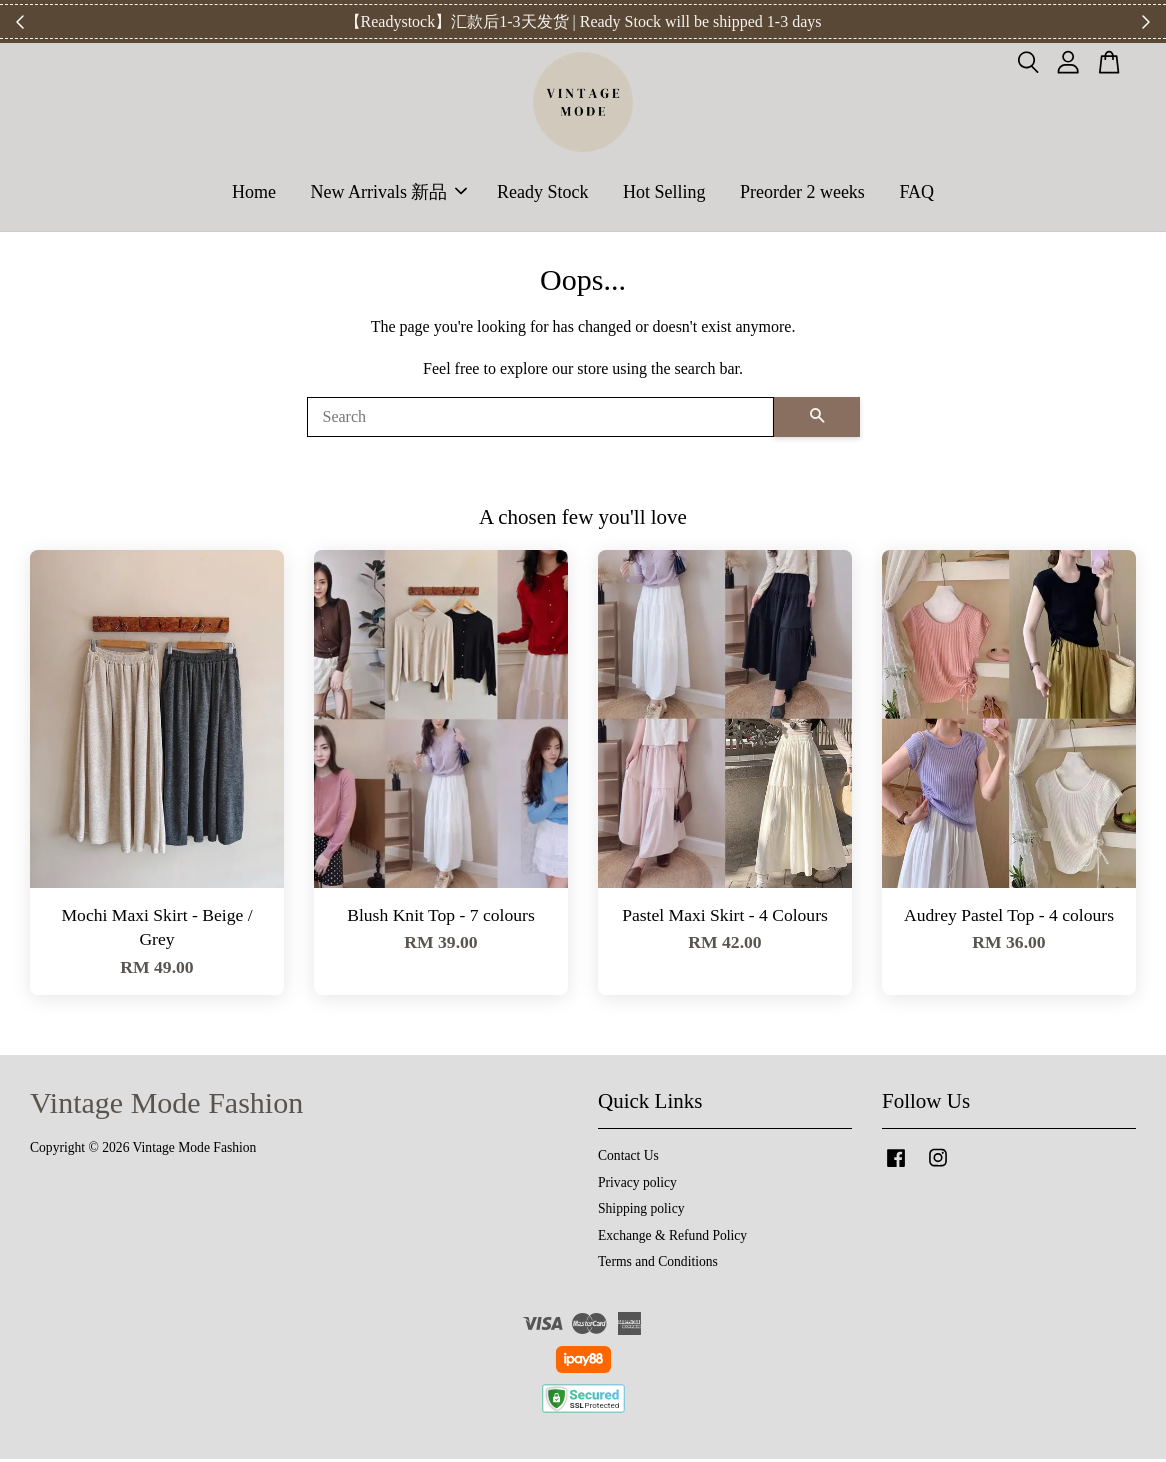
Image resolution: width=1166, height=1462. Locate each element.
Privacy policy (637, 1185)
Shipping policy (641, 1212)
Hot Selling (664, 193)
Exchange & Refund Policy (672, 1238)
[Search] (540, 420)
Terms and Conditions (658, 1265)
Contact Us (628, 1159)
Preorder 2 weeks (802, 193)
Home (254, 193)
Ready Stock (543, 193)
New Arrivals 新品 (388, 193)
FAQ (916, 193)
